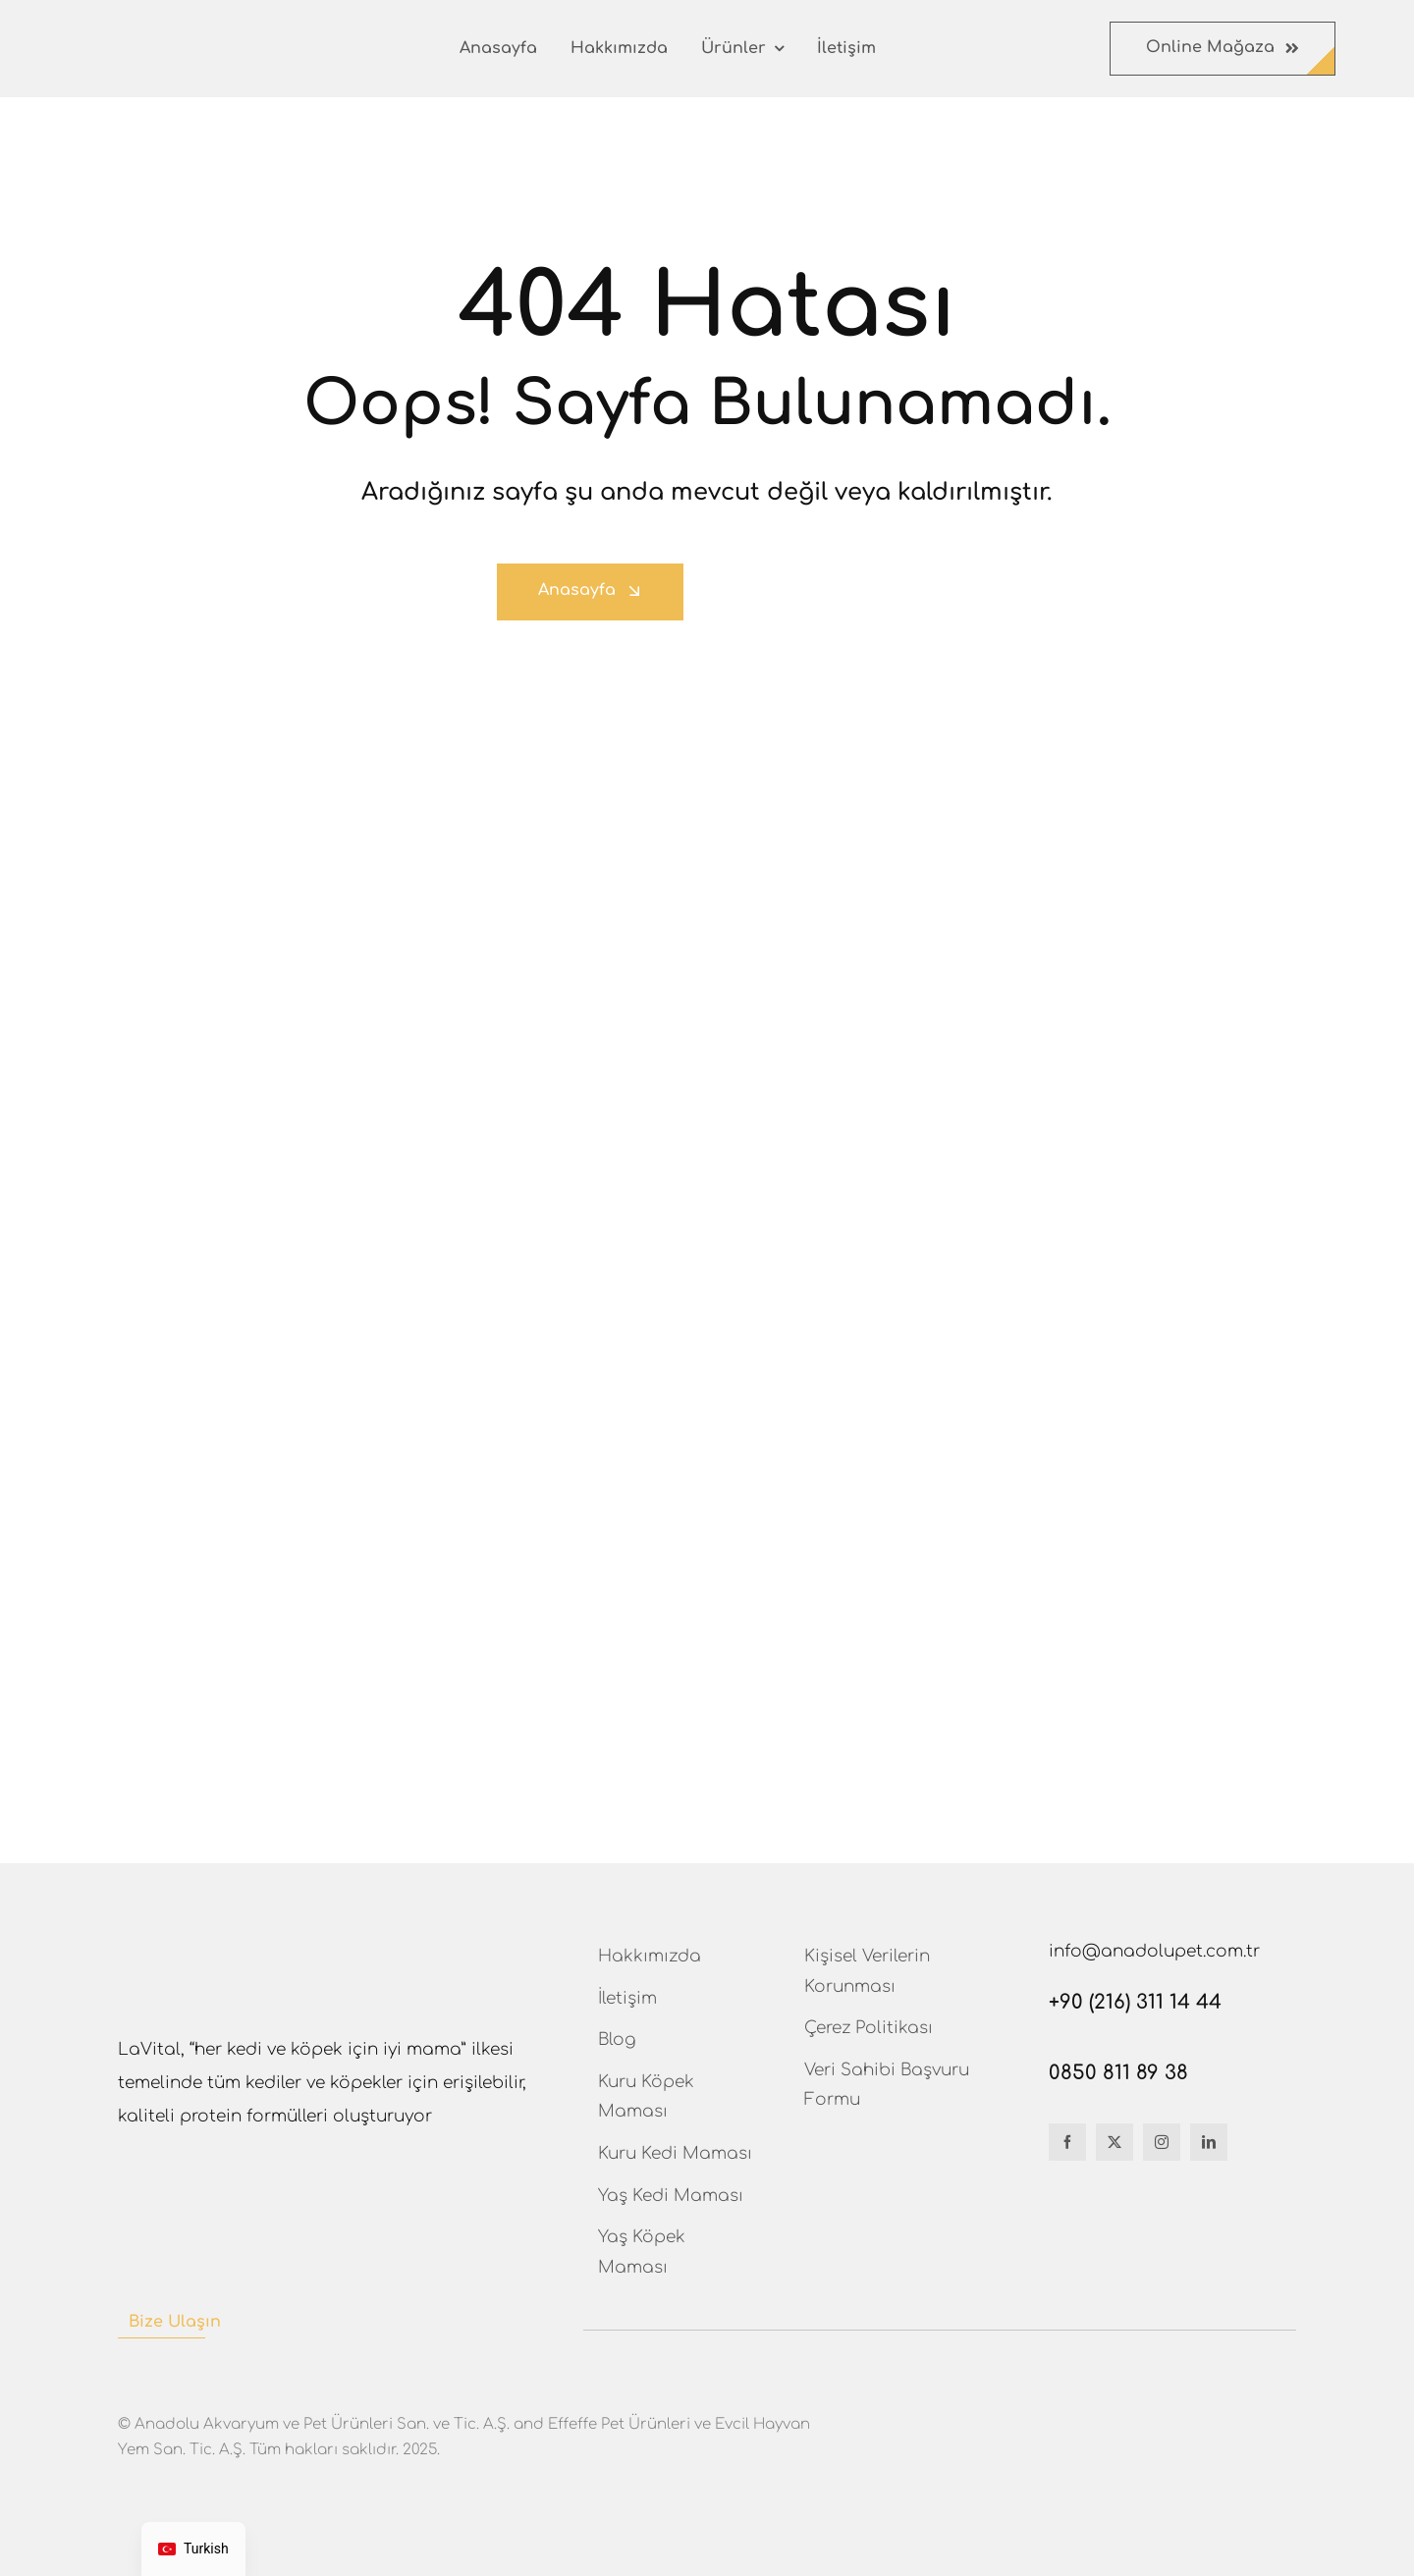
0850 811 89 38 (1118, 2073)
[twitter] (1114, 2142)
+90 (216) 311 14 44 (1135, 2002)
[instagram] (1161, 2142)
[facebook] (1067, 2142)
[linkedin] (1208, 2142)
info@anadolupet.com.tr (1154, 1951)
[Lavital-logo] (133, 40)
